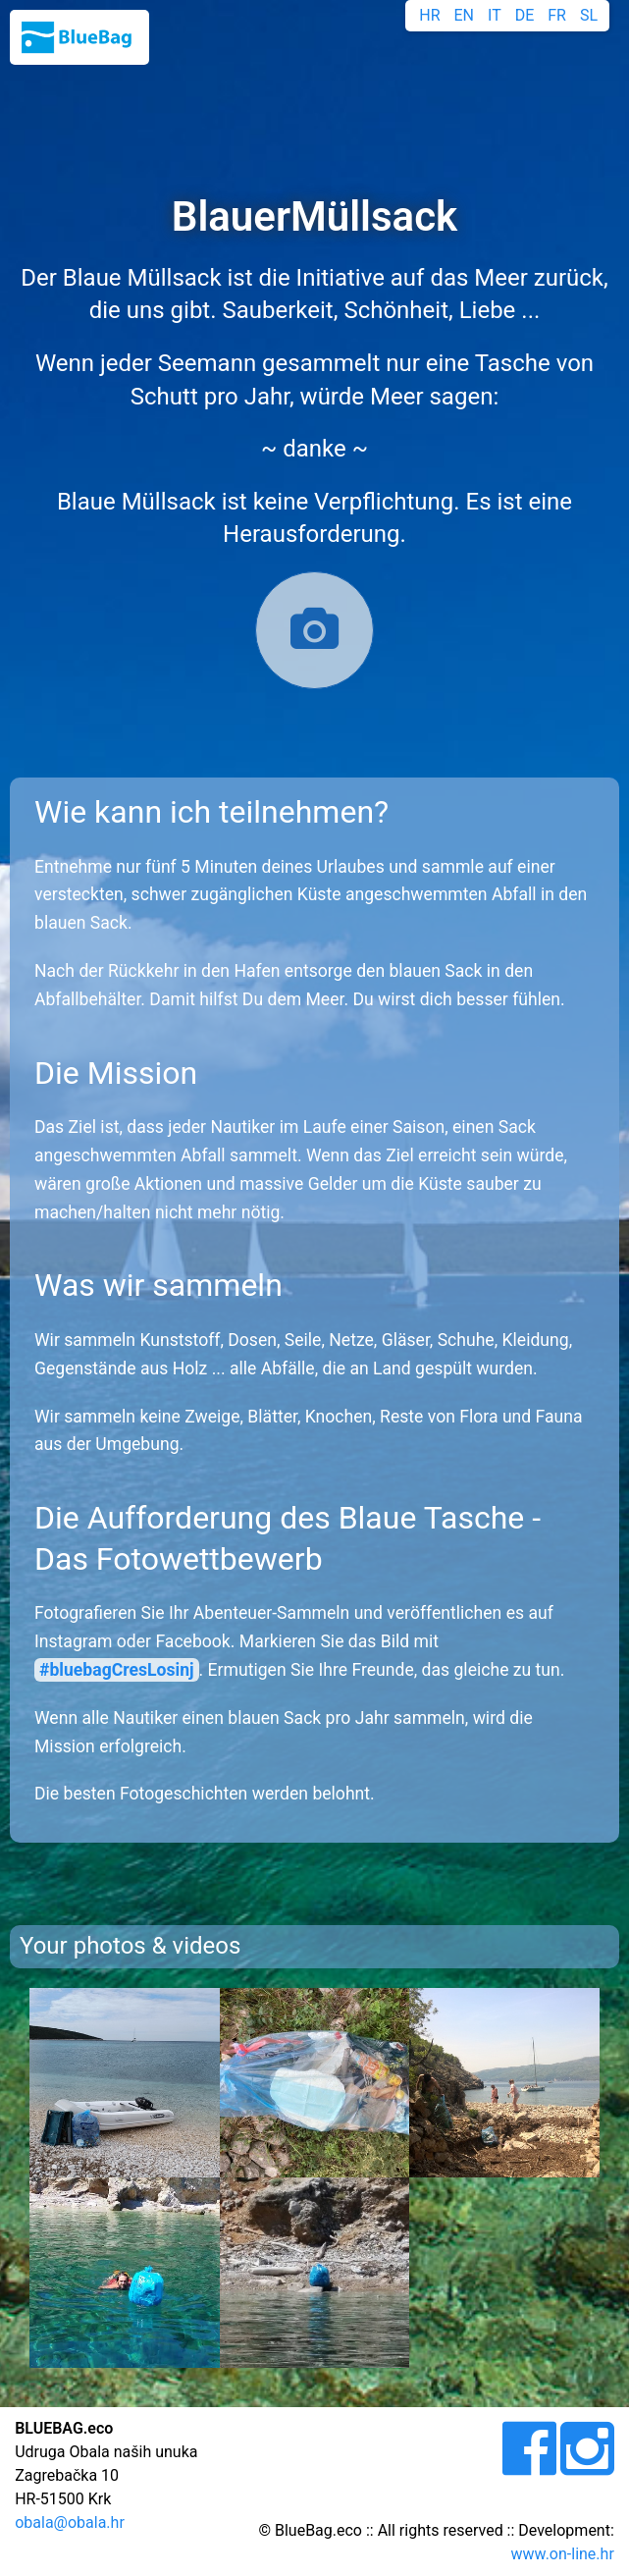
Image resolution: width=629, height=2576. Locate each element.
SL (589, 15)
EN (464, 15)
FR (557, 15)
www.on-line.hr (562, 2554)
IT (494, 15)
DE (525, 15)
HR (429, 15)
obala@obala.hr (70, 2522)
